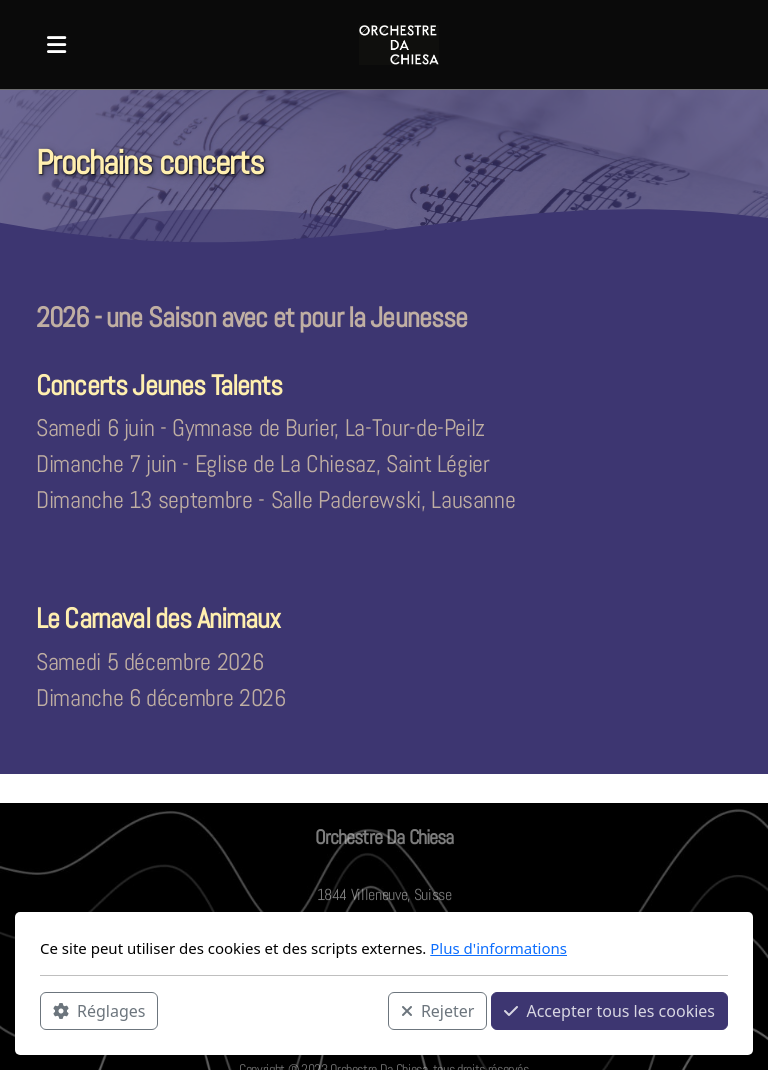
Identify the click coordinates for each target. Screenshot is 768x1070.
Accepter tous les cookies (609, 1011)
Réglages (99, 1011)
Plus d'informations (498, 948)
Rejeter (438, 1011)
